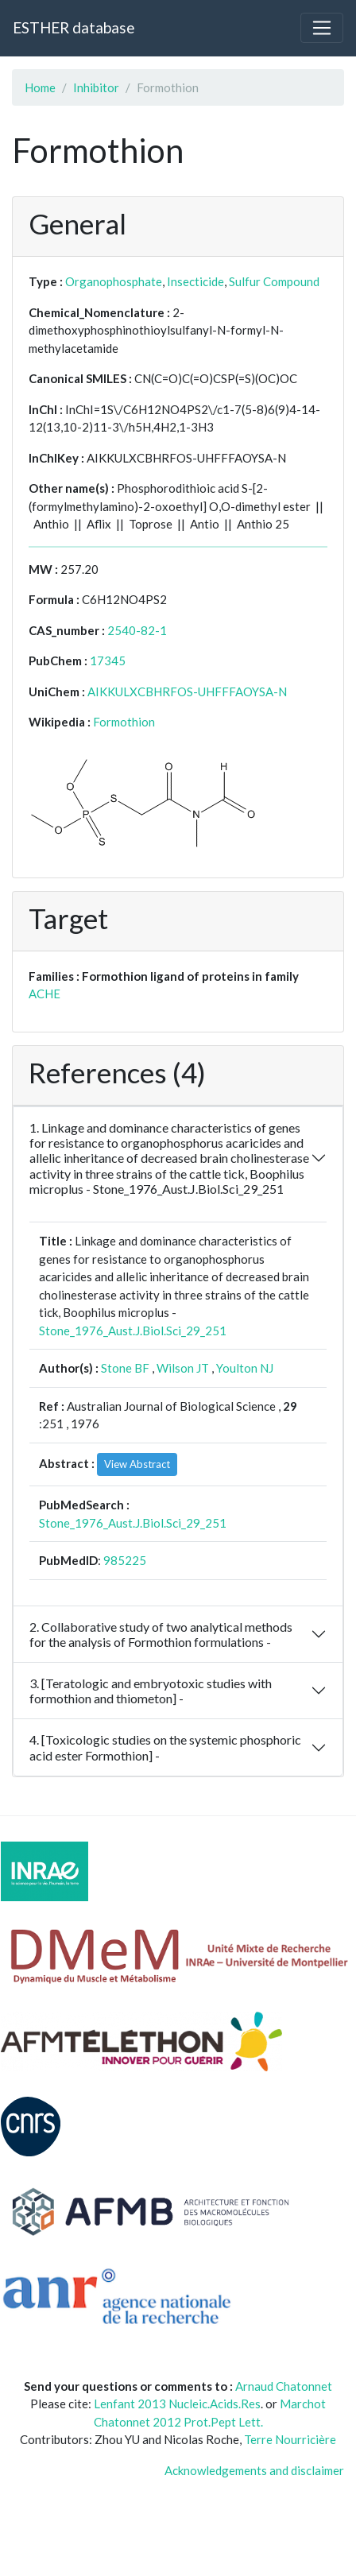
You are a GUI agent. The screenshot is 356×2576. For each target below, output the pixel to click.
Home (40, 87)
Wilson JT (183, 1368)
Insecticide (195, 281)
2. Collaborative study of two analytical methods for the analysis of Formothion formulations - (160, 1634)
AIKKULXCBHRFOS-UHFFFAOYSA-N (187, 691)
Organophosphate (113, 281)
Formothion (124, 722)
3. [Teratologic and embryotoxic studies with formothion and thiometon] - (150, 1690)
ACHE (44, 993)
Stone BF (125, 1368)
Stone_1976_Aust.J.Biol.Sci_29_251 (132, 1330)
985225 (124, 1560)
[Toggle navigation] (321, 28)
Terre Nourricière (290, 2439)
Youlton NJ (244, 1368)
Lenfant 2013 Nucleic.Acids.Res (177, 2403)
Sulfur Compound (274, 281)
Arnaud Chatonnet (283, 2386)
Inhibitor (96, 87)
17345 (108, 660)
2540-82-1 (137, 630)
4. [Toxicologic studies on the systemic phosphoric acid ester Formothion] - (165, 1747)
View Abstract (137, 1464)
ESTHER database (73, 27)
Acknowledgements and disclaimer (254, 2470)
